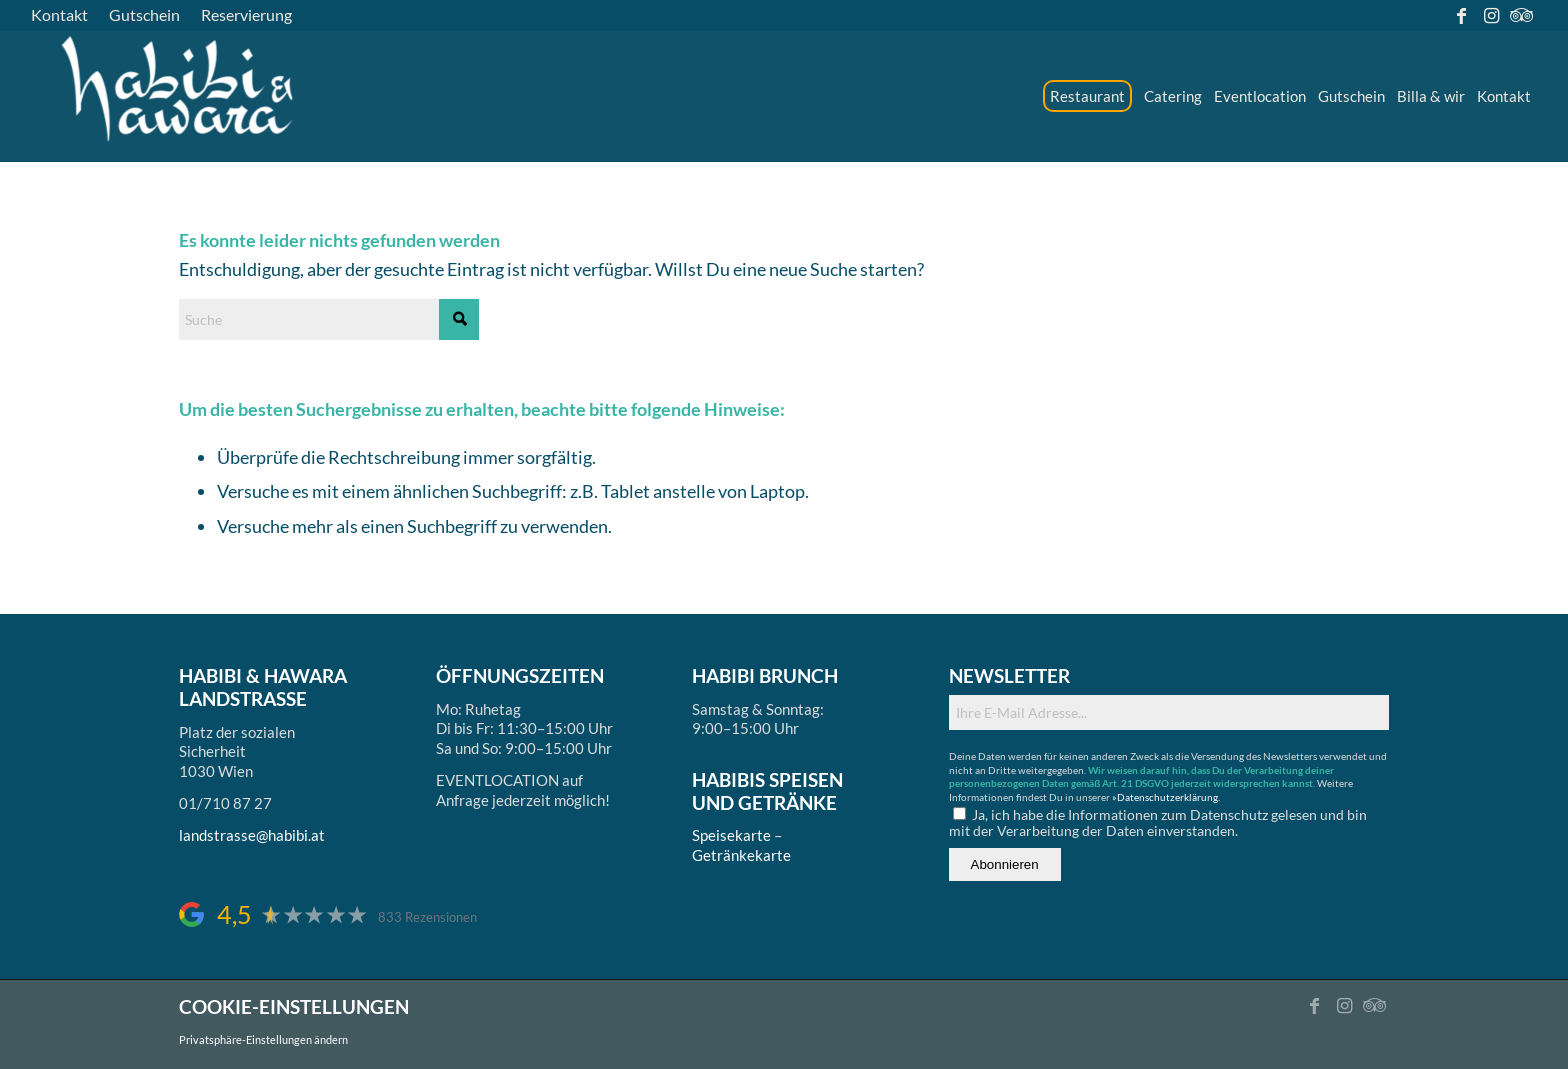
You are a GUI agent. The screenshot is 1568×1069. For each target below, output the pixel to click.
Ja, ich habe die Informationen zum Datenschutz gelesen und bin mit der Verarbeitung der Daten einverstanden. (1158, 822)
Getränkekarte (741, 855)
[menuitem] (65, 15)
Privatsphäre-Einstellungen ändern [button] (263, 1039)
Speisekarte (731, 835)
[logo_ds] (179, 96)
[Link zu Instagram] (1491, 15)
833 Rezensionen (427, 917)
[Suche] (329, 319)
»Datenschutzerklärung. (1166, 797)
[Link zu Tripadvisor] (1522, 15)
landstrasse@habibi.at (252, 835)
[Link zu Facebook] (1461, 15)
